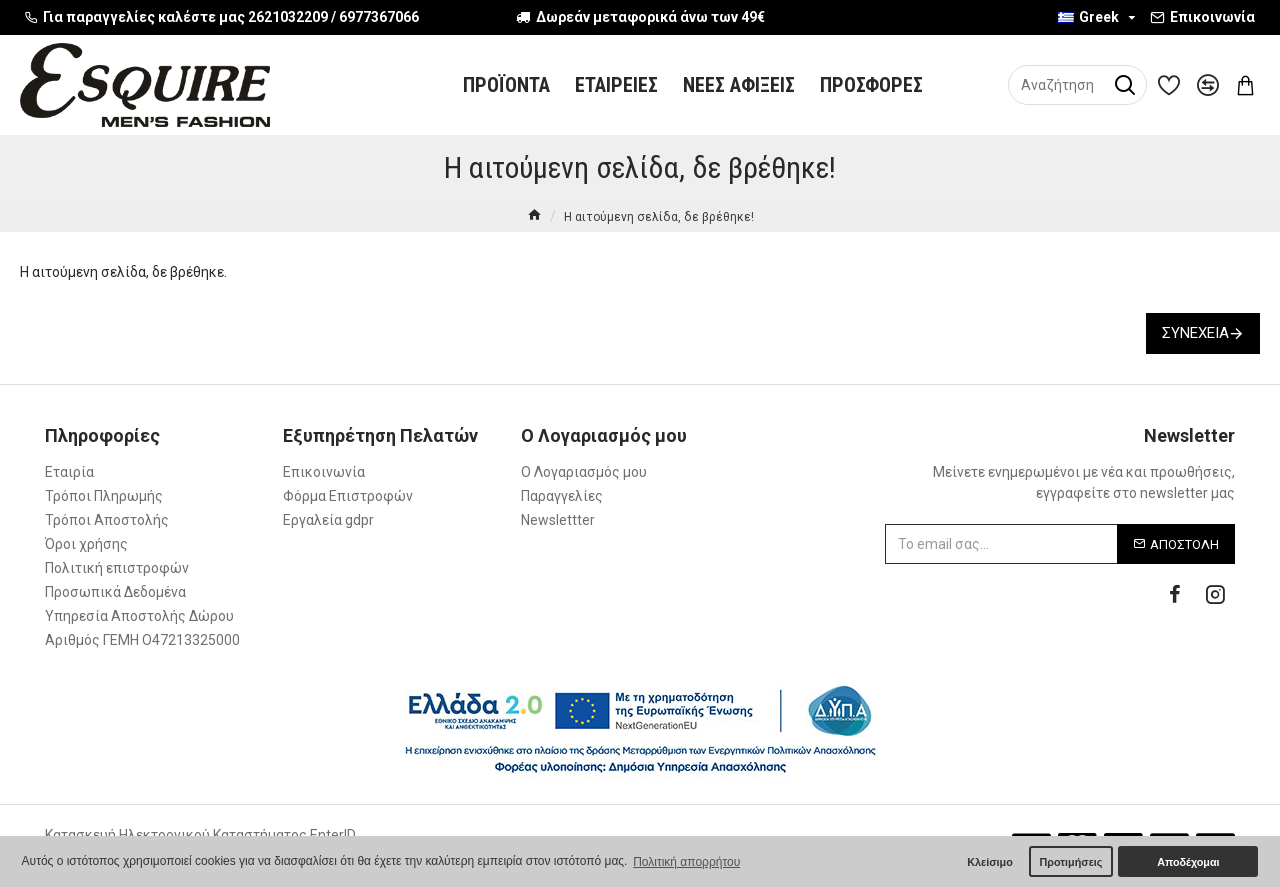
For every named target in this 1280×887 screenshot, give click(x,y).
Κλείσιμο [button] (990, 862)
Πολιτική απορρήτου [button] (686, 862)
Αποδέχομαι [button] (1188, 862)
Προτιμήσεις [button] (1070, 862)
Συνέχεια (1195, 333)
